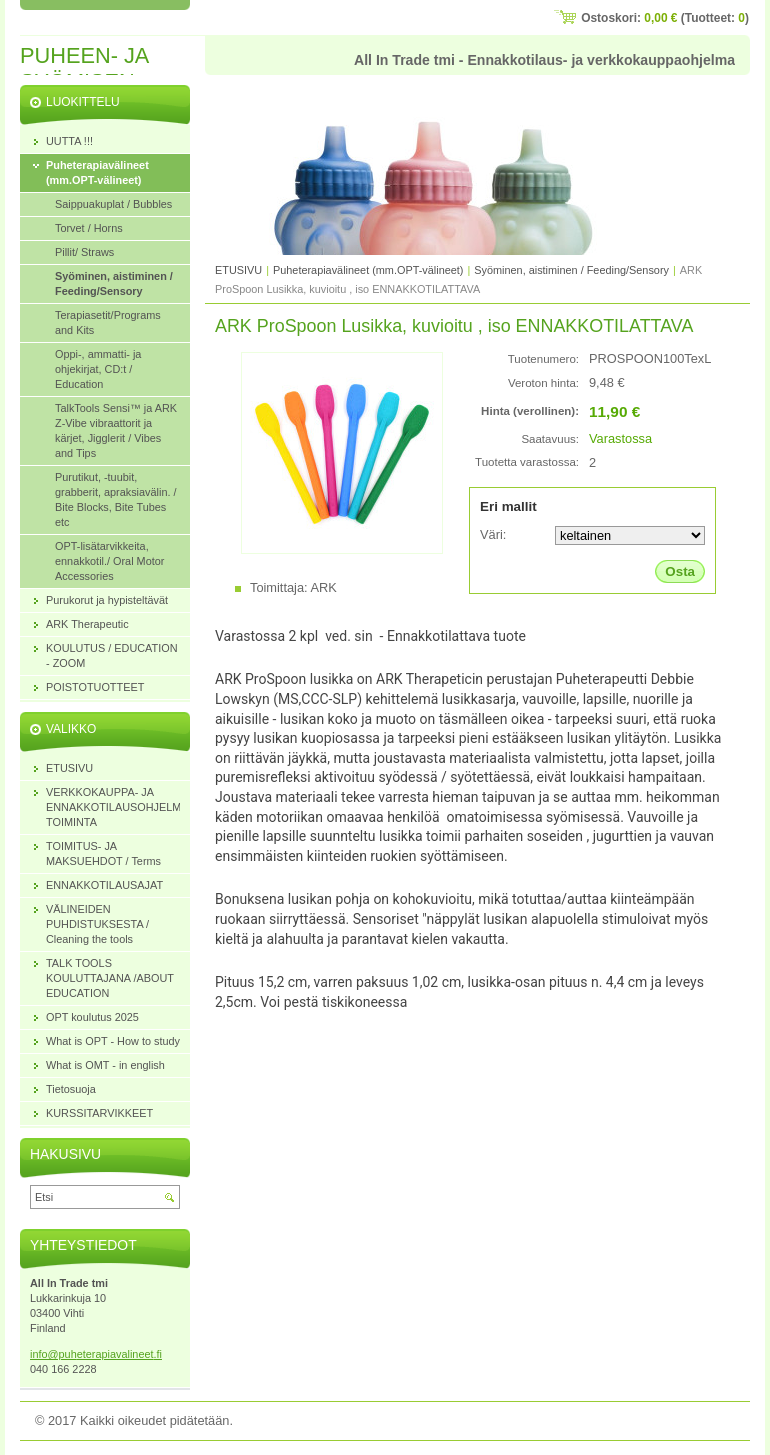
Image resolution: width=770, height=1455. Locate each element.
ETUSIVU (238, 270)
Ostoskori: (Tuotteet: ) (665, 18)
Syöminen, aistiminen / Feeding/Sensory (571, 270)
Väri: (493, 534)
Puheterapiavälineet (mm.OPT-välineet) (368, 270)
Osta (680, 571)
